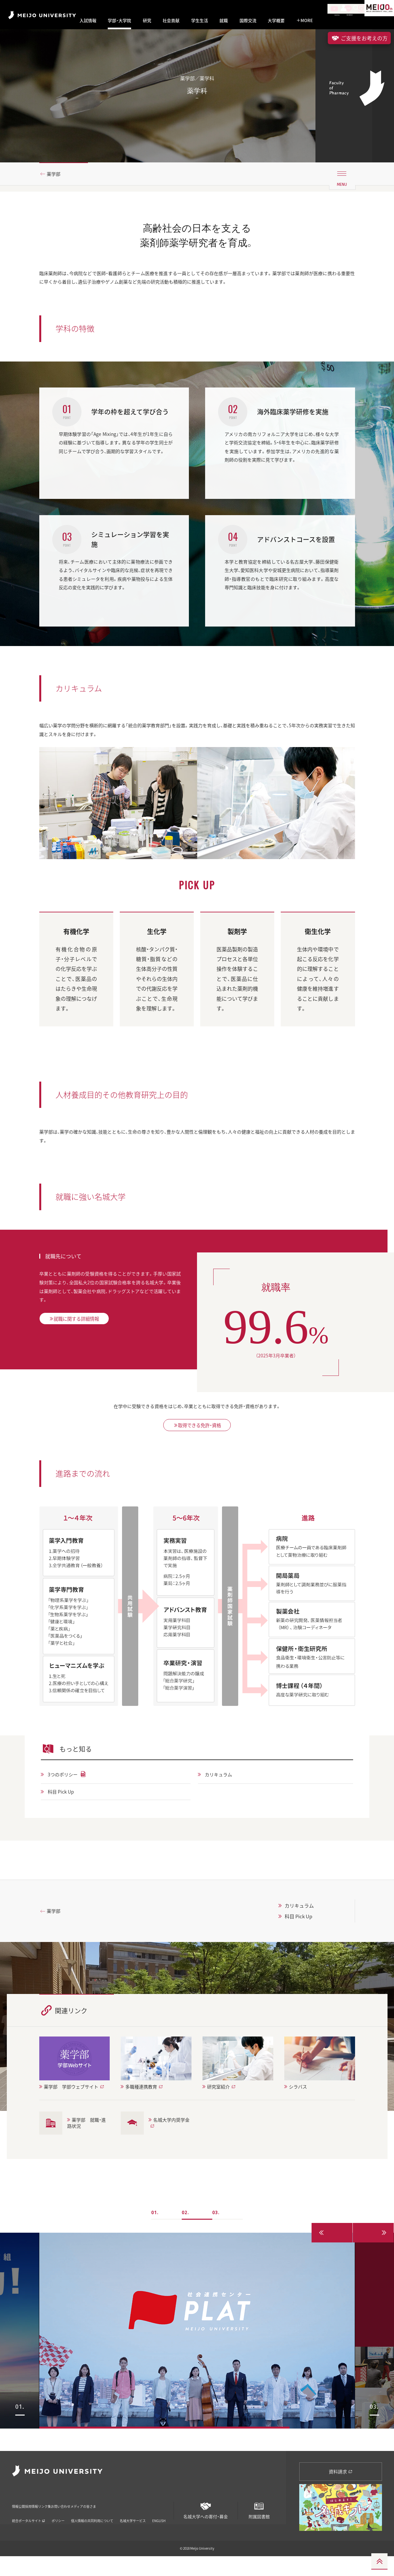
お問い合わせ (104, 2517)
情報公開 (20, 2517)
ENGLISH (159, 2527)
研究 (147, 20)
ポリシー (58, 2527)
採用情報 (47, 2517)
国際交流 (248, 20)
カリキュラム (220, 1805)
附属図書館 (259, 2523)
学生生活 (199, 20)
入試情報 (88, 20)
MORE (304, 20)
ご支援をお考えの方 (359, 38)
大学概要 (276, 20)
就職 (223, 20)
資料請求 (340, 2486)
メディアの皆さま (143, 2517)
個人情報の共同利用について (92, 2527)
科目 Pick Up (64, 1822)
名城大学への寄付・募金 (206, 2523)
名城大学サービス (133, 2527)
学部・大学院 (119, 20)
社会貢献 (171, 20)
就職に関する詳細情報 (84, 1350)
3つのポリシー (66, 1805)
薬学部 (56, 189)
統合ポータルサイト (28, 2527)
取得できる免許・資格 (197, 1453)
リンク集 (73, 2517)
